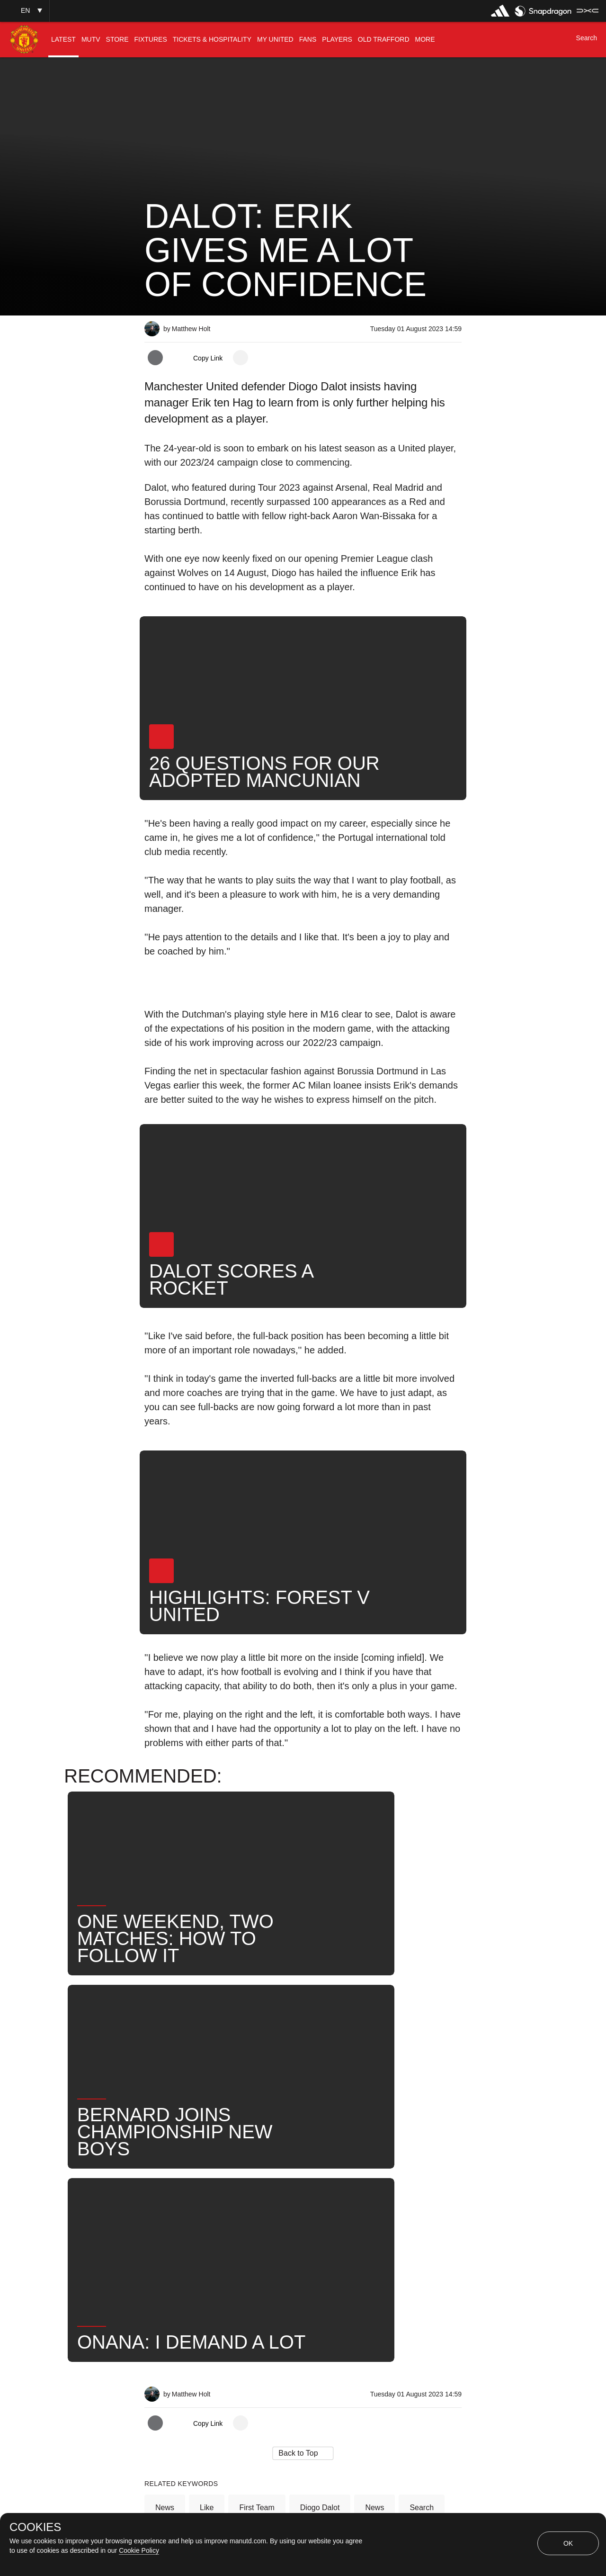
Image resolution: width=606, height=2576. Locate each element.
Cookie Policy (139, 2550)
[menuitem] (63, 39)
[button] (24, 10)
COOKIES (35, 2527)
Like (207, 2210)
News (164, 2210)
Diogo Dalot (320, 2210)
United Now (175, 2241)
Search (422, 2210)
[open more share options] (240, 357)
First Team (256, 2210)
